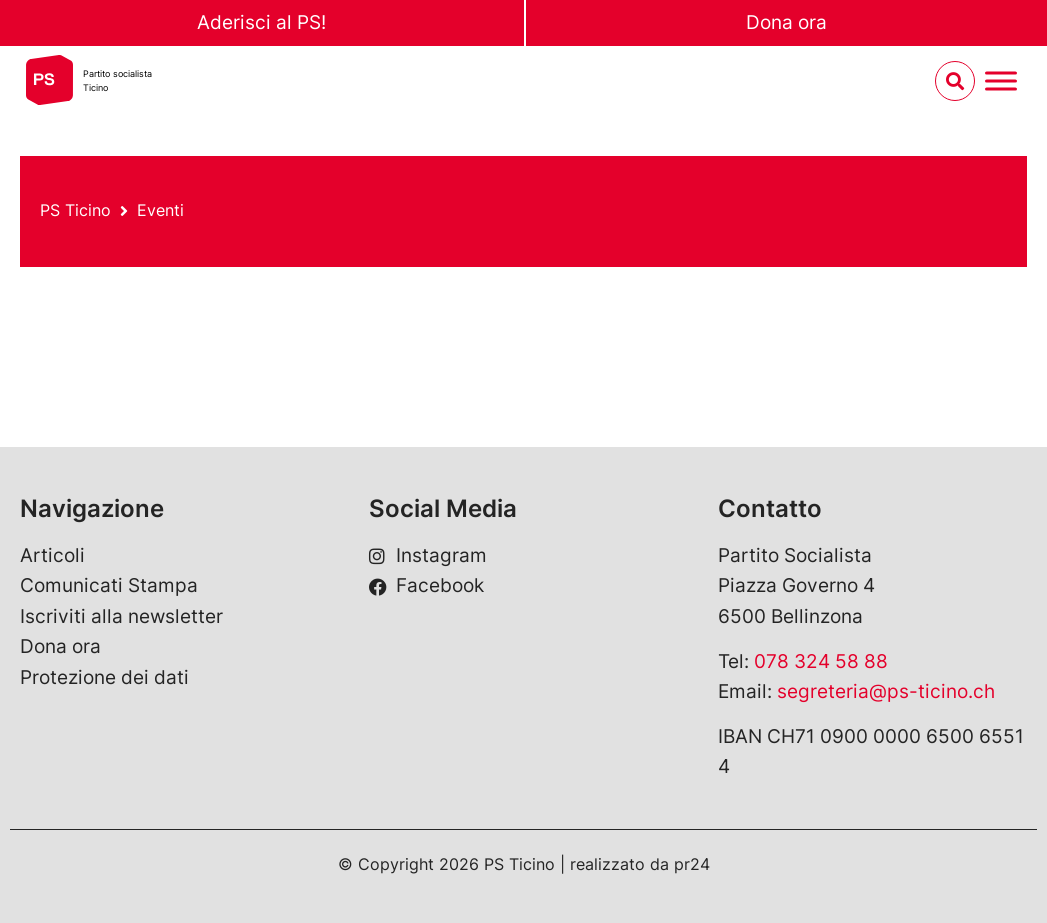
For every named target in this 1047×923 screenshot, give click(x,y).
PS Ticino (75, 210)
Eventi (160, 210)
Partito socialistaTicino (117, 80)
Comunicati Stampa (109, 585)
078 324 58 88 (821, 661)
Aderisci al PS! (261, 22)
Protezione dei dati (104, 677)
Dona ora (786, 22)
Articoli (52, 555)
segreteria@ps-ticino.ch (886, 691)
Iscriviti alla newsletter (121, 616)
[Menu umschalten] (1001, 81)
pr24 (692, 864)
